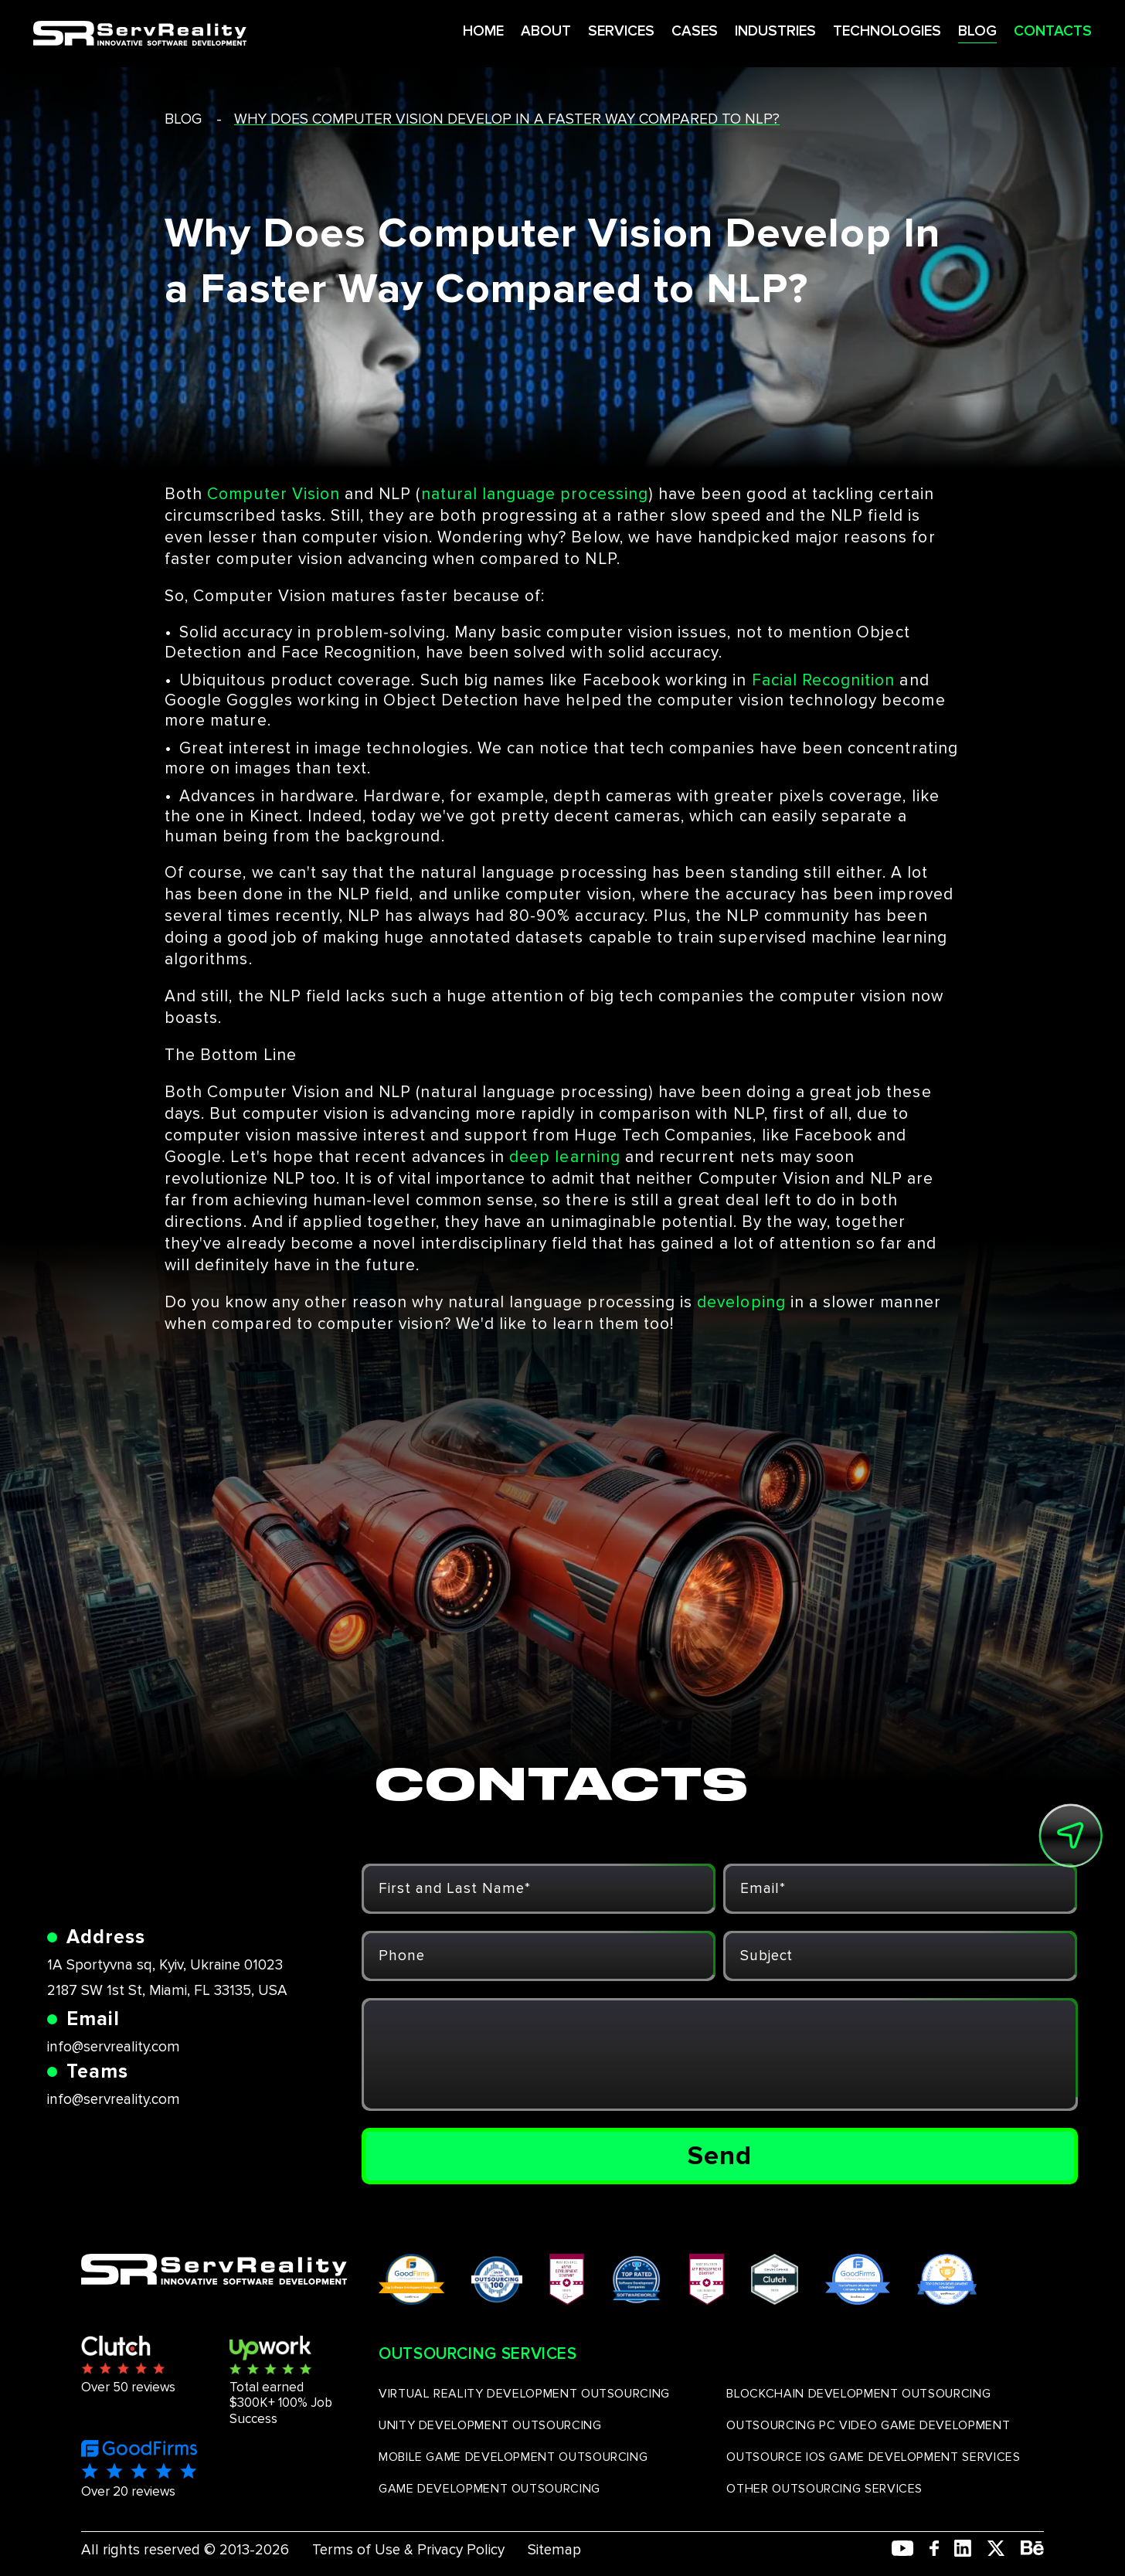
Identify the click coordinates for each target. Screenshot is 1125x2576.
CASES (641, 30)
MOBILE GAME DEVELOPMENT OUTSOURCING (513, 2457)
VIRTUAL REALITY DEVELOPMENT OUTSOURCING (524, 2394)
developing (741, 1302)
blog (183, 119)
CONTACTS (1008, 30)
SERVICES (566, 30)
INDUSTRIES (724, 30)
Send (720, 2155)
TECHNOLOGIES (840, 30)
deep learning (564, 1157)
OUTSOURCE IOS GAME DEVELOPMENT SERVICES (873, 2457)
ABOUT (489, 30)
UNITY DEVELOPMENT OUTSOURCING (490, 2425)
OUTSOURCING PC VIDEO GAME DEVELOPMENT (868, 2425)
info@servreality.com (113, 2047)
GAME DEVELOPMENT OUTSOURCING (489, 2489)
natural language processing (534, 494)
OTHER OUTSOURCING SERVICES (824, 2489)
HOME (425, 30)
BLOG (932, 30)
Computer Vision (273, 494)
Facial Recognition (824, 680)
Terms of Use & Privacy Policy (408, 2550)
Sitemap (554, 2550)
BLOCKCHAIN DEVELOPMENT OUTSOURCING (858, 2394)
